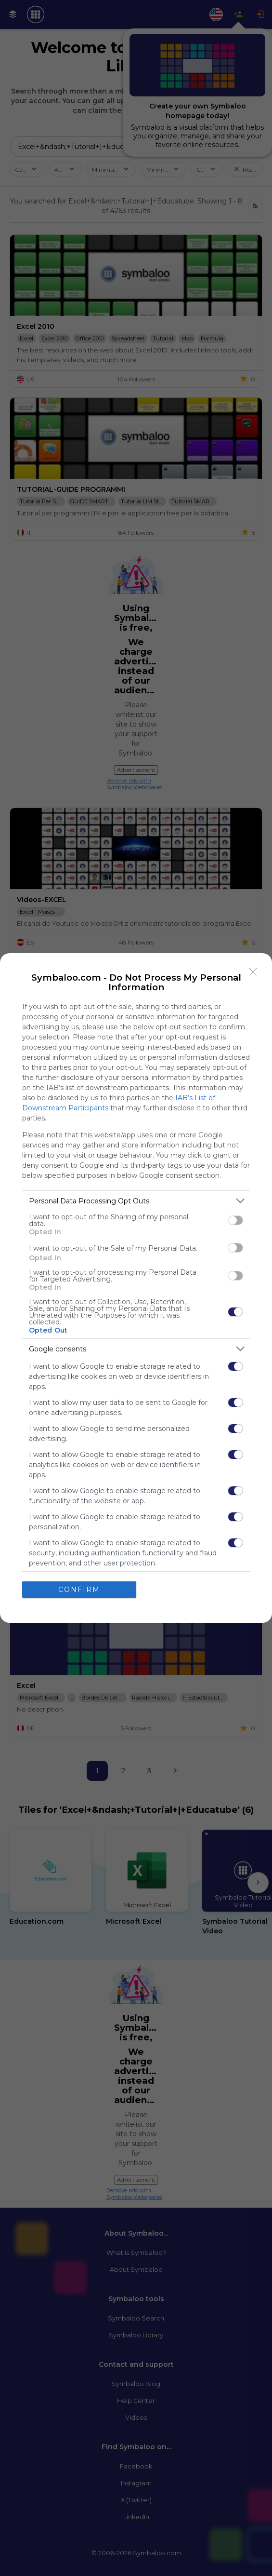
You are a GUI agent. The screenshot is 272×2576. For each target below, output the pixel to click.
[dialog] (136, 1288)
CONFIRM (79, 1589)
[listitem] (136, 1201)
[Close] (253, 972)
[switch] (235, 1220)
